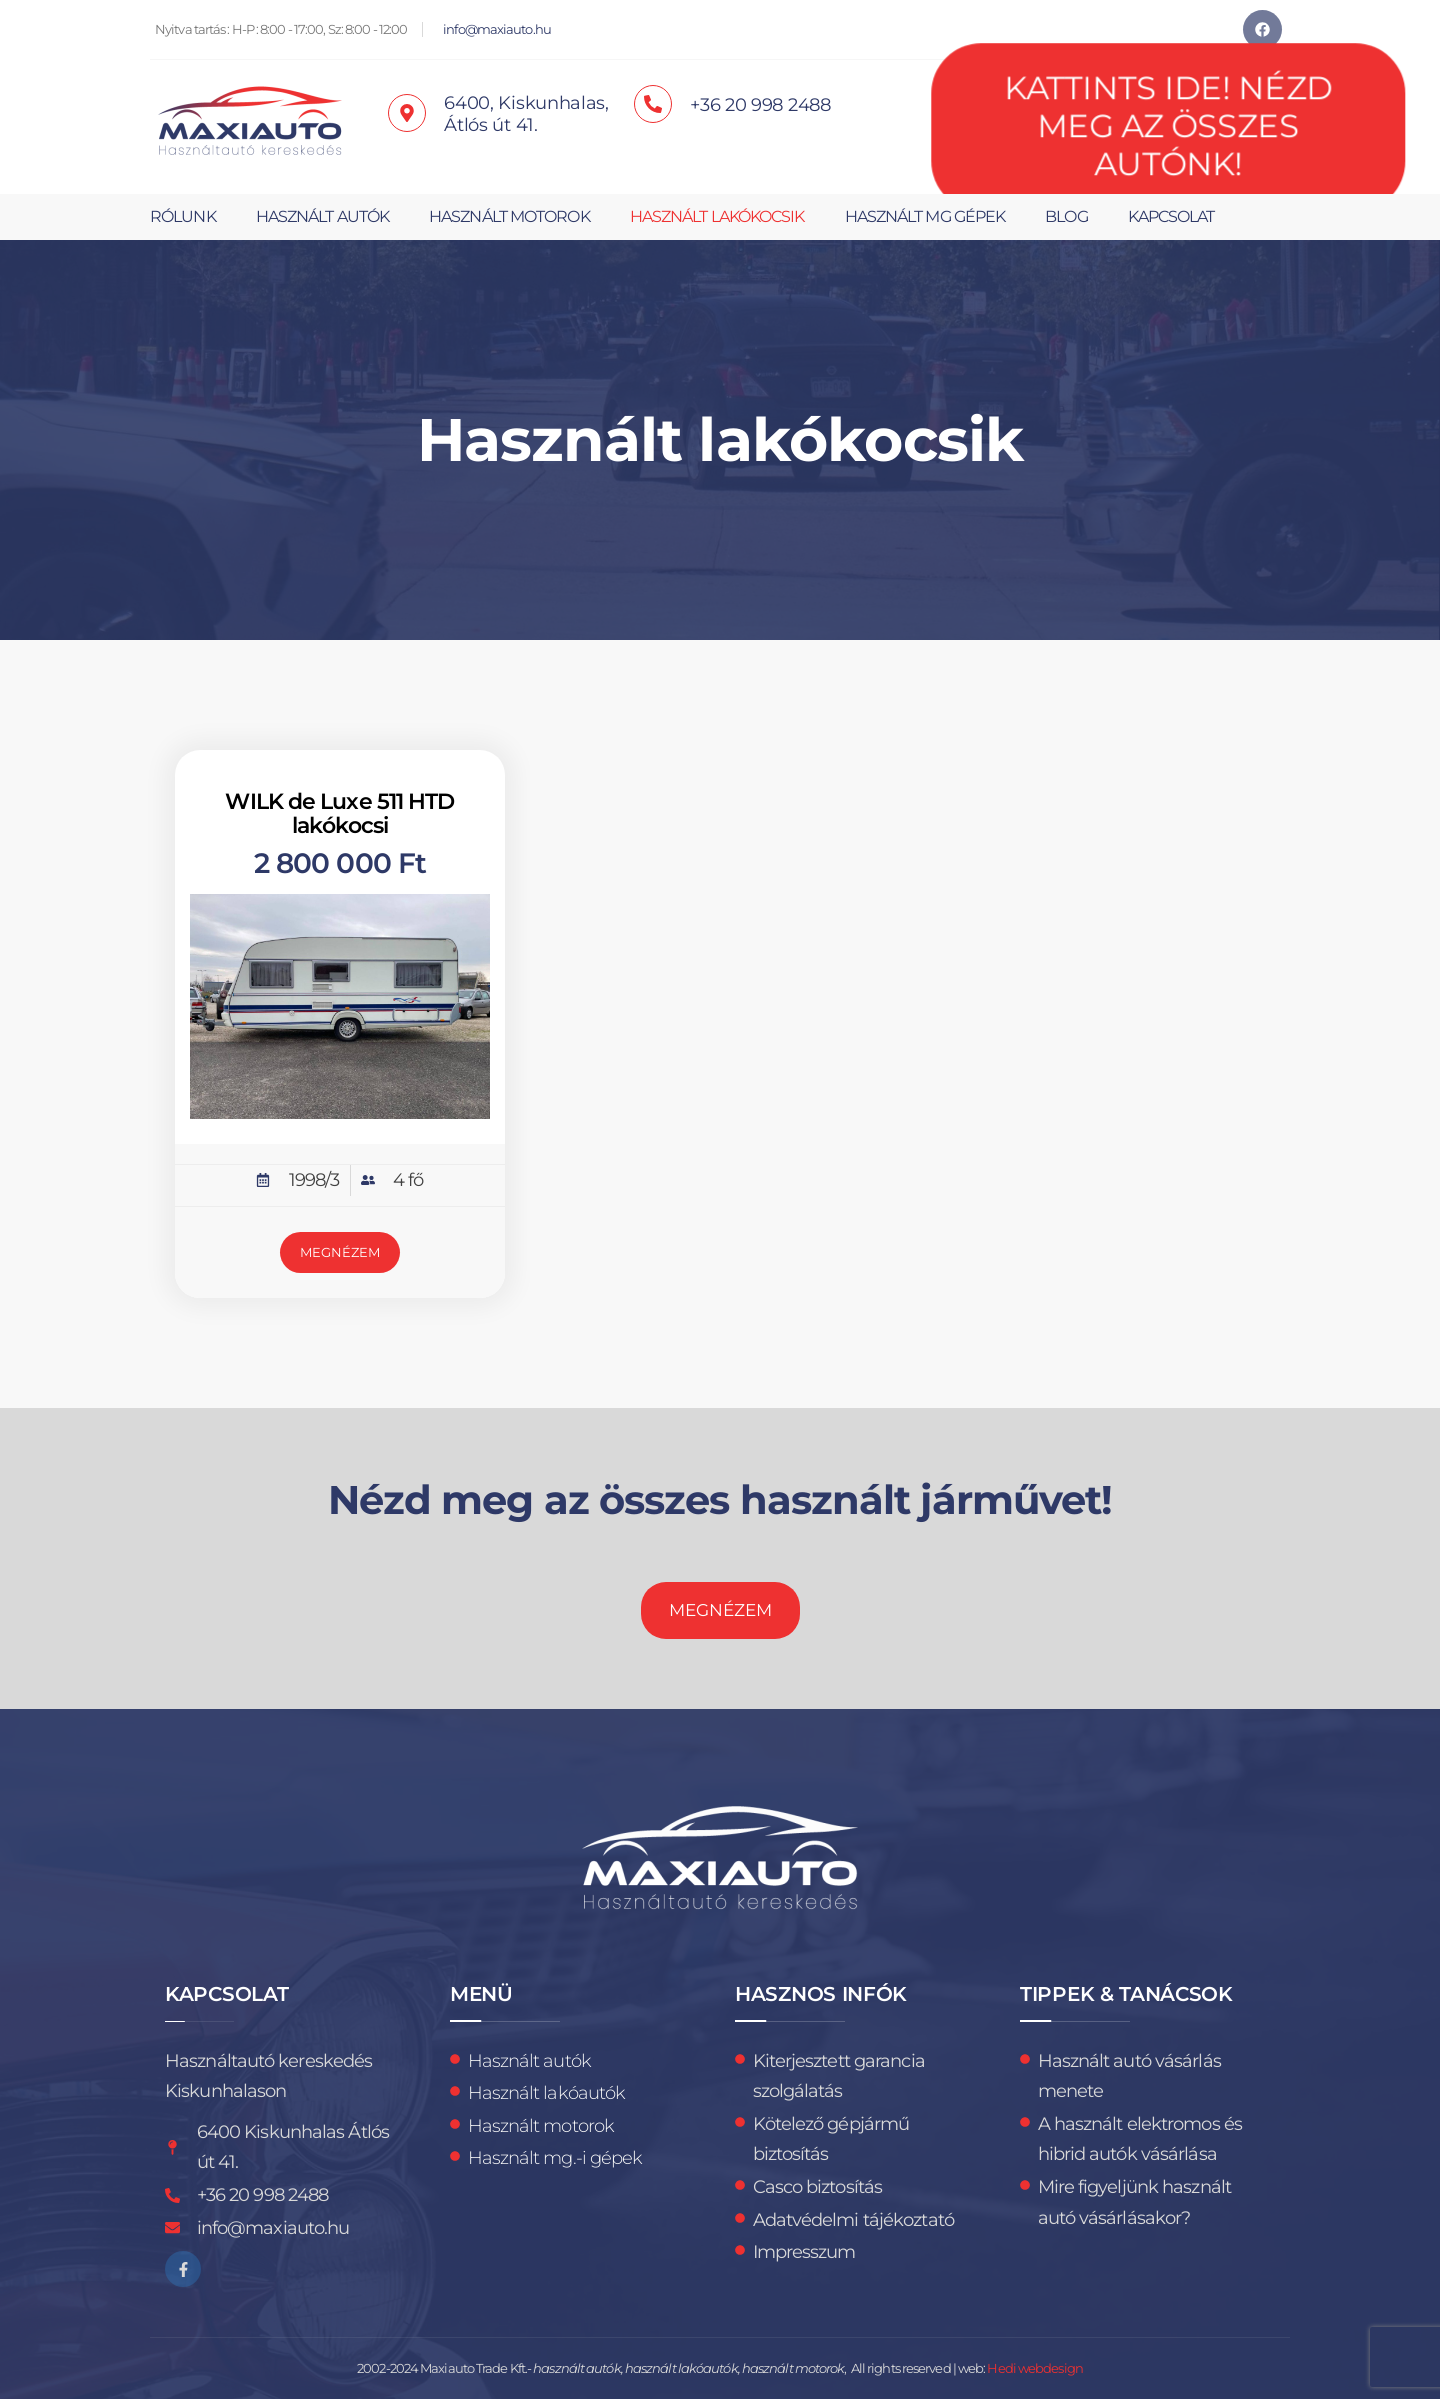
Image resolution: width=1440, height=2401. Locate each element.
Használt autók (322, 216)
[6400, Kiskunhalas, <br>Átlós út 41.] (407, 113)
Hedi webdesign (1034, 2371)
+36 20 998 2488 (760, 105)
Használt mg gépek (925, 216)
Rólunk (183, 216)
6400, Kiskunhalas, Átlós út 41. (526, 114)
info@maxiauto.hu (497, 29)
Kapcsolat (1171, 216)
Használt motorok (509, 216)
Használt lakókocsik (717, 216)
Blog (1066, 216)
